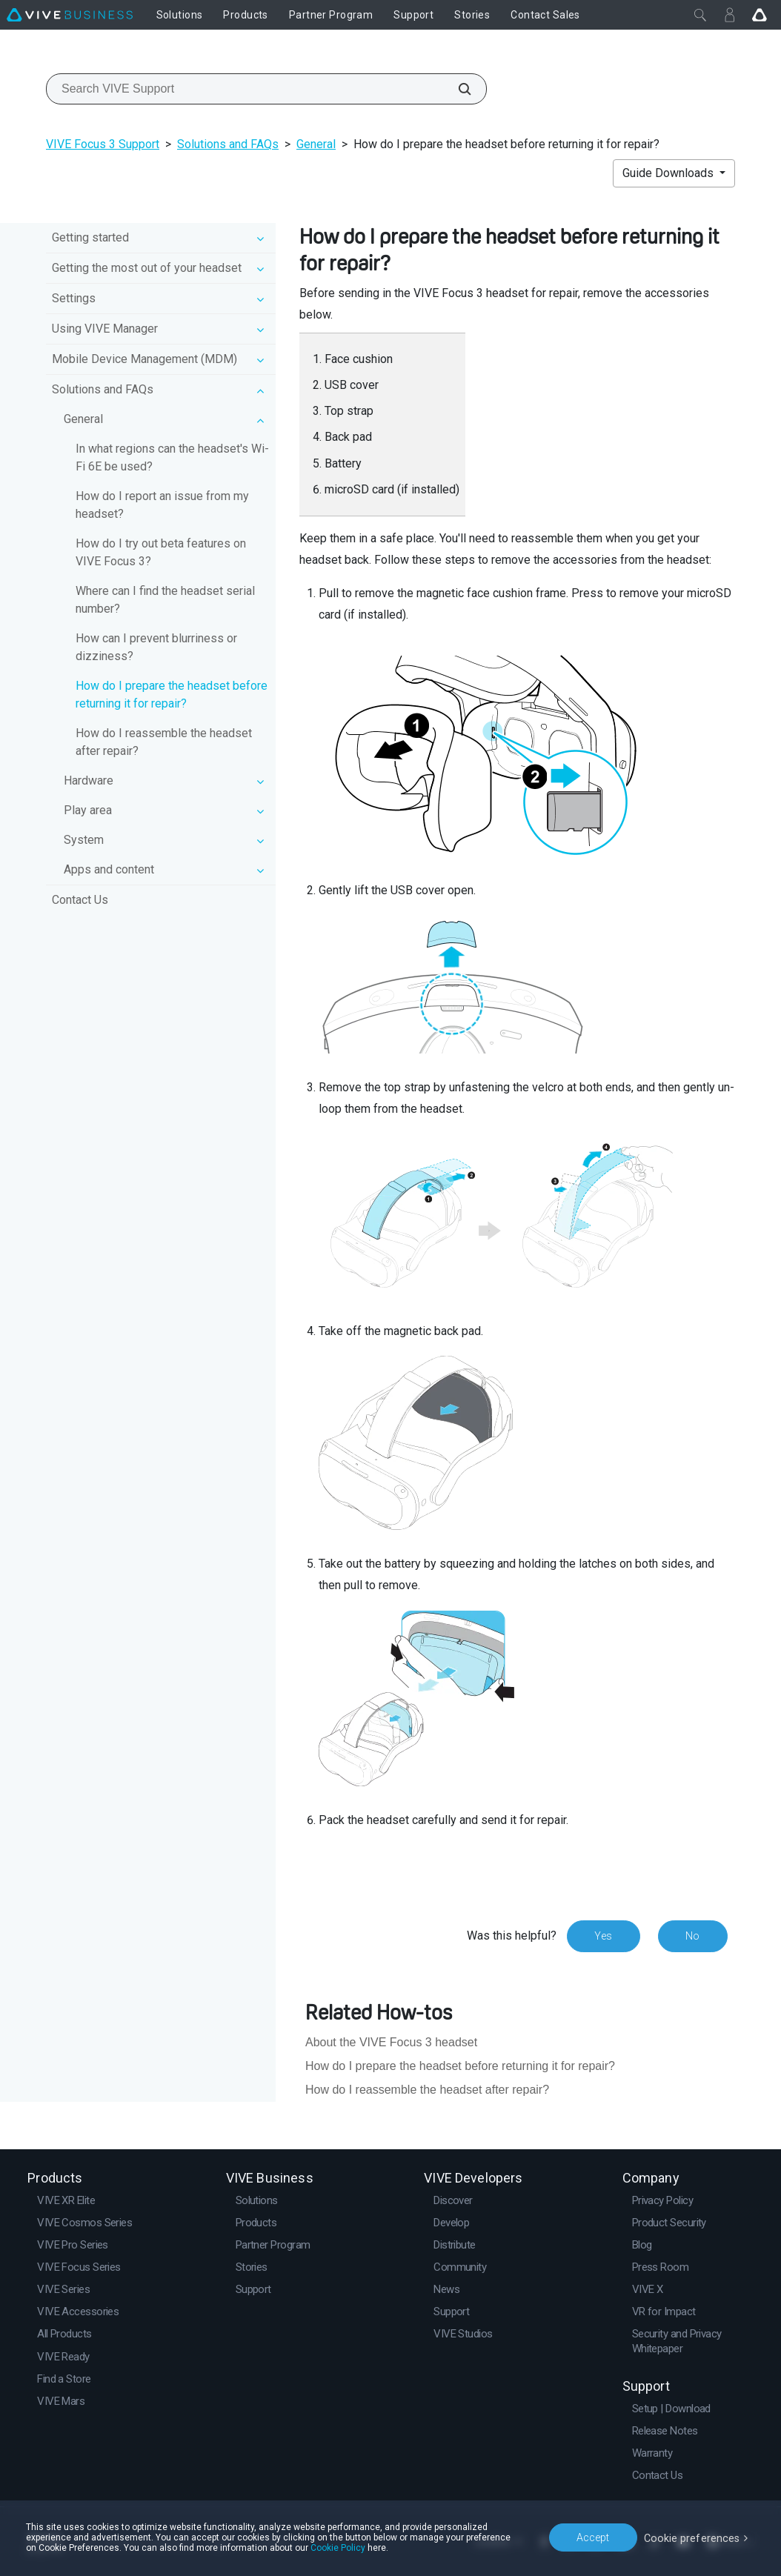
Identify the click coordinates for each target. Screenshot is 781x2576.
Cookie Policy (325, 2548)
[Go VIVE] (759, 15)
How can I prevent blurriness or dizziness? (156, 647)
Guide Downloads (669, 173)
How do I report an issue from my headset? (162, 505)
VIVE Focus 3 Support (102, 144)
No (692, 1936)
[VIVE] (70, 14)
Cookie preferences (694, 2537)
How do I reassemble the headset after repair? (164, 742)
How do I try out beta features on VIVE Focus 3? (161, 552)
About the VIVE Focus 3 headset (391, 2042)
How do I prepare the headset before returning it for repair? (171, 694)
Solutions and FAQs (228, 144)
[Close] (700, 15)
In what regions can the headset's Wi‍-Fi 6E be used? (172, 457)
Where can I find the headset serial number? (165, 600)
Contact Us (80, 900)
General (316, 144)
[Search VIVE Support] (456, 89)
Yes (602, 1936)
